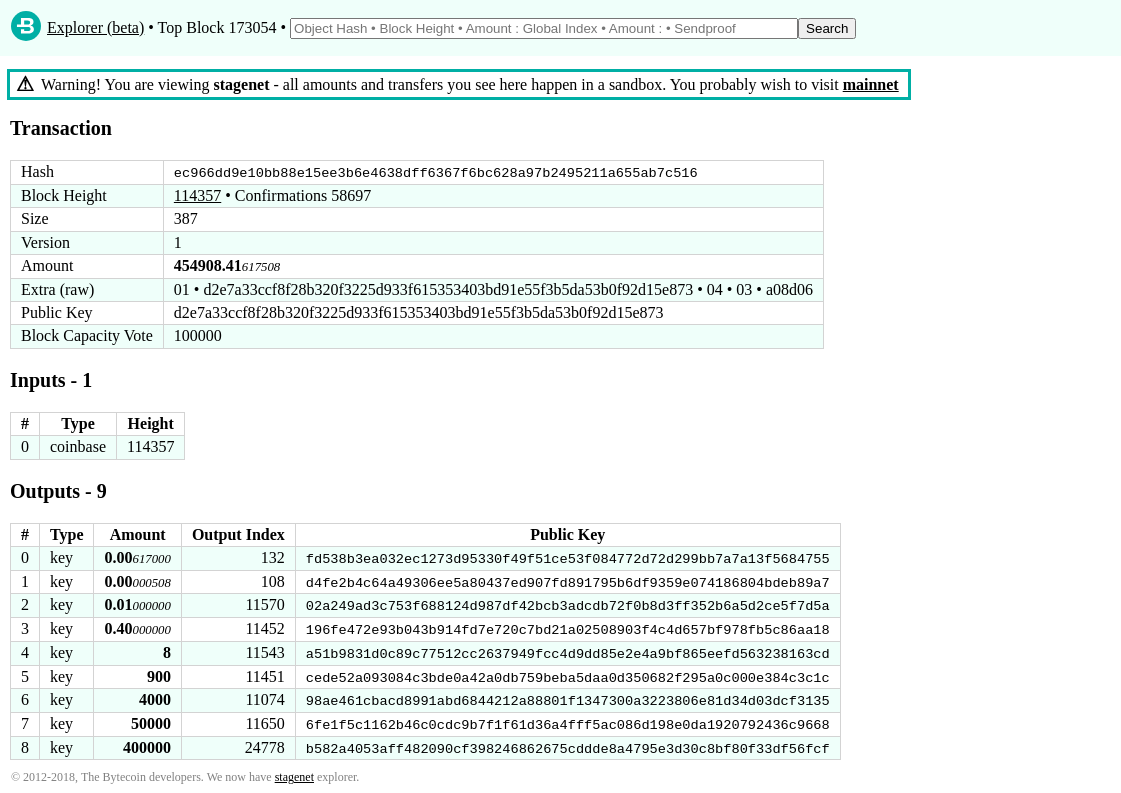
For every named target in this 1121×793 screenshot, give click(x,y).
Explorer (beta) (95, 27)
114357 (197, 195)
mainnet (871, 84)
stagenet (294, 774)
